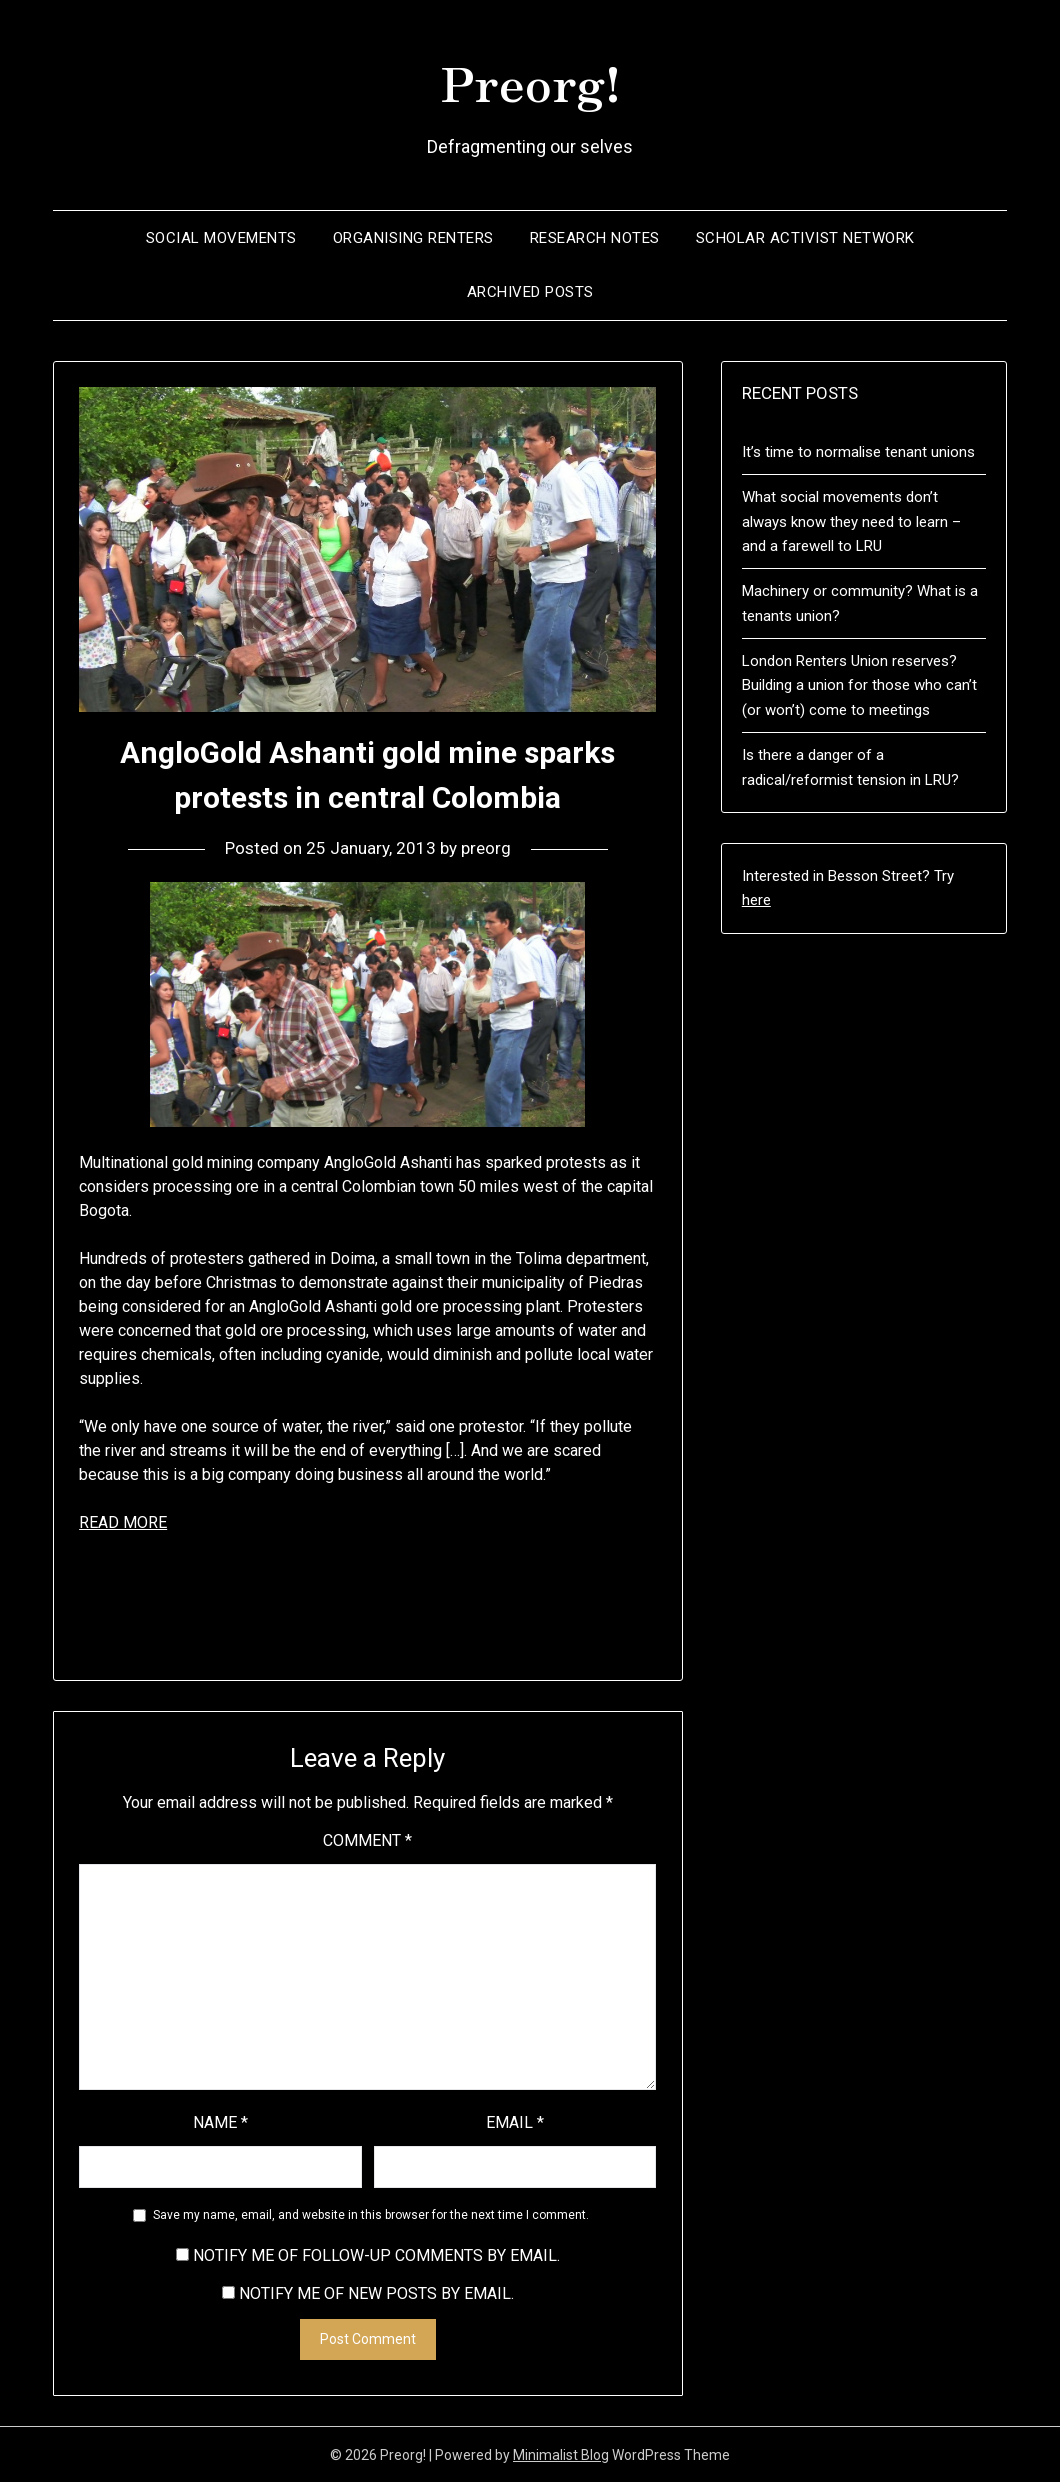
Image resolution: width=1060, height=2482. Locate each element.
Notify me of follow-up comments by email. (376, 2254)
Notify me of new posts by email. (376, 2292)
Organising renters (413, 237)
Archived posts (530, 291)
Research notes (595, 237)
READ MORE (123, 1521)
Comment (367, 1839)
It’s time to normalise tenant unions (858, 451)
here (756, 899)
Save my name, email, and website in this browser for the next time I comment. (371, 2214)
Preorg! (530, 81)
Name (220, 2121)
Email (515, 2121)
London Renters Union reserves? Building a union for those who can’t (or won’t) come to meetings (859, 684)
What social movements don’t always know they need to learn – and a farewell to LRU (851, 520)
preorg (486, 847)
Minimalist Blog (561, 2454)
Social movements (221, 237)
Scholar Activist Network (805, 237)
